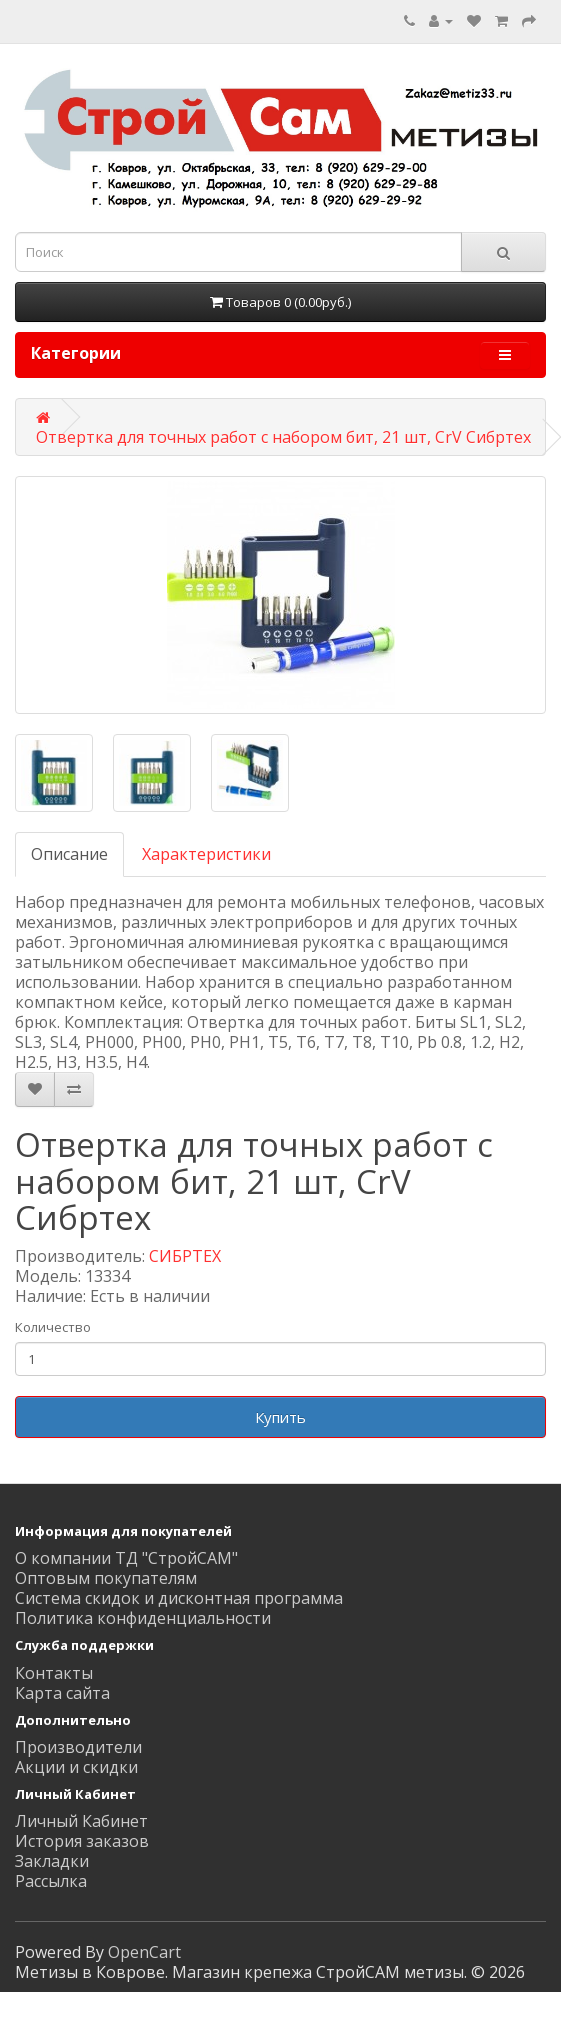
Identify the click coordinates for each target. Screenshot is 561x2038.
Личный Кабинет (81, 1821)
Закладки (52, 1861)
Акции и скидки (76, 1767)
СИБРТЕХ (185, 1256)
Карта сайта (62, 1693)
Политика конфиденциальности (143, 1618)
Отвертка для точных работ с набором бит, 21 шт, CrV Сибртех (283, 437)
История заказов (82, 1841)
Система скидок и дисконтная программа (179, 1598)
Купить (280, 1417)
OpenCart (144, 1952)
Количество (53, 1327)
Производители (78, 1747)
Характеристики (206, 854)
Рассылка (51, 1881)
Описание (69, 854)
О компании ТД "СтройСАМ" (126, 1558)
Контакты (54, 1673)
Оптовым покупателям (106, 1578)
